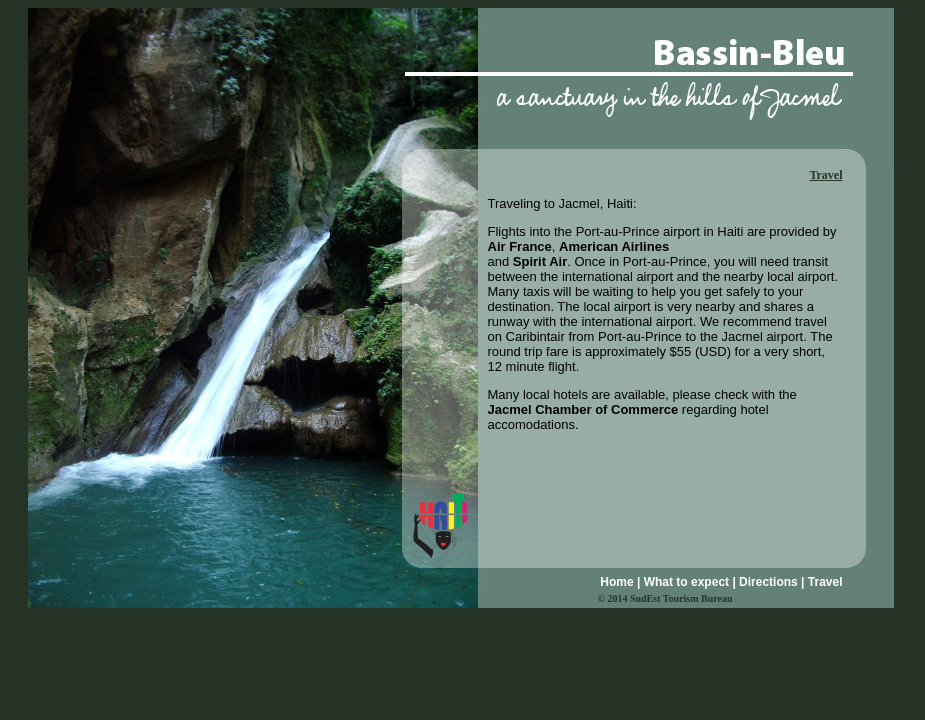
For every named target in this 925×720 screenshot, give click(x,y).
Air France (520, 246)
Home (616, 582)
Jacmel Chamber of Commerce (583, 409)
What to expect (686, 582)
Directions (768, 582)
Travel (825, 582)
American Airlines (614, 246)
